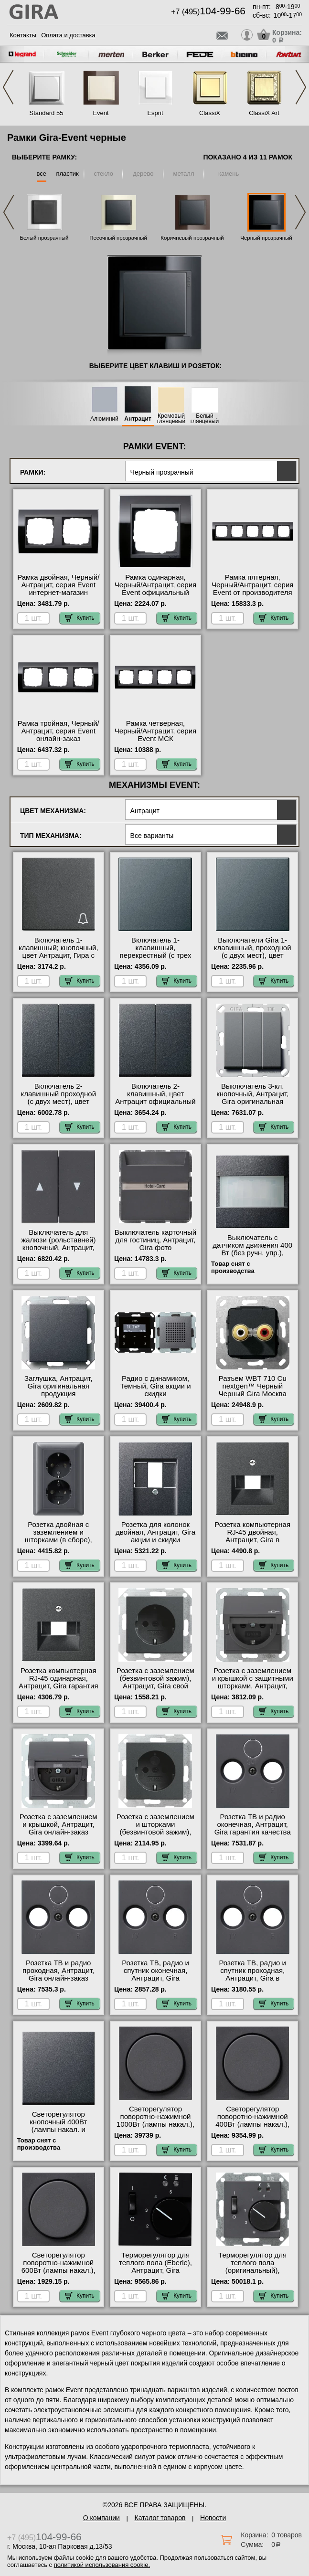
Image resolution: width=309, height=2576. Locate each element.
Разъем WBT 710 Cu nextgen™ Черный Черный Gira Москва (253, 1386)
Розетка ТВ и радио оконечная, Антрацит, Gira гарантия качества (252, 1824)
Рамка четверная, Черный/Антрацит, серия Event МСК (155, 731)
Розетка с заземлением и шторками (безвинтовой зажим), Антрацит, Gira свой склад (155, 1832)
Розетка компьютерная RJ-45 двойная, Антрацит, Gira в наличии (252, 1536)
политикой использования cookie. (102, 2564)
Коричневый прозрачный (192, 238)
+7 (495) (208, 12)
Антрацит (137, 419)
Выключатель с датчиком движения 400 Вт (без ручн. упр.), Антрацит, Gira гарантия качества (252, 1253)
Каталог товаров (160, 2518)
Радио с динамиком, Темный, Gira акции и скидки (155, 1386)
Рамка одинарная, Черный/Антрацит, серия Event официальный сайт (155, 588)
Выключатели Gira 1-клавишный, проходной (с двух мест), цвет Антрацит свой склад (252, 951)
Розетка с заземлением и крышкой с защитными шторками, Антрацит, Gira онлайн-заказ (252, 1682)
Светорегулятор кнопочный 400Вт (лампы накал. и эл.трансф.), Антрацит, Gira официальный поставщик (58, 2133)
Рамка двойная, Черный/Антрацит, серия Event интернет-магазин (58, 584)
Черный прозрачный (266, 238)
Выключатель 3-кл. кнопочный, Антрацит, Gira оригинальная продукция (252, 1097)
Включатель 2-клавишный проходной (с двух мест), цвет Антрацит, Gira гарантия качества (58, 1101)
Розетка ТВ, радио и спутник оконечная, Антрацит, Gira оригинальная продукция (155, 1978)
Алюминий (104, 419)
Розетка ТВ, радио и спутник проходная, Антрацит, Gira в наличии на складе (252, 1974)
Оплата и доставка (68, 35)
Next (301, 87)
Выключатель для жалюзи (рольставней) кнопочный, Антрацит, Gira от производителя (58, 1244)
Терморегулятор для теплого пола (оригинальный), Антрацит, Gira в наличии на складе (252, 2270)
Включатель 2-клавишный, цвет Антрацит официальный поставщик (155, 1097)
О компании (101, 2518)
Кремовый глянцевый (171, 418)
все (42, 173)
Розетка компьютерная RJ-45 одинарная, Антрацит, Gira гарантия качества (58, 1682)
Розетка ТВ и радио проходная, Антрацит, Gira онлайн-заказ (58, 1970)
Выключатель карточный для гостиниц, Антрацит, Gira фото (156, 1240)
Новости (213, 2518)
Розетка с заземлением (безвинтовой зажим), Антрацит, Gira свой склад (155, 1682)
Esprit (155, 113)
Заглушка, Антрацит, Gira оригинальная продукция (58, 1386)
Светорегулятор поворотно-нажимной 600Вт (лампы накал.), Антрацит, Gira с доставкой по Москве (58, 2270)
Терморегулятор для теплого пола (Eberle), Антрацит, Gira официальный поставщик (155, 2270)
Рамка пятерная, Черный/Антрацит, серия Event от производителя (252, 584)
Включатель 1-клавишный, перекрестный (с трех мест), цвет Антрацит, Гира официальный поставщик (156, 959)
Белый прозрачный (44, 238)
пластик (67, 173)
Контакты (23, 35)
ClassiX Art (264, 113)
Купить (80, 618)
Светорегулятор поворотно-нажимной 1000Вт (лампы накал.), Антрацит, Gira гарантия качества (155, 2124)
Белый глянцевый (205, 418)
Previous (8, 87)
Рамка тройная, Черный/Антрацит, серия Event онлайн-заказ (58, 731)
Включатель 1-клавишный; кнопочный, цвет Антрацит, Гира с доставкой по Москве (58, 951)
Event (100, 113)
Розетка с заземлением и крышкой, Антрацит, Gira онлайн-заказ (58, 1824)
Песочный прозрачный (118, 238)
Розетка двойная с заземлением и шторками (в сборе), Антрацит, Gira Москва (58, 1536)
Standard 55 (47, 113)
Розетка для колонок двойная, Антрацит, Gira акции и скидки (155, 1532)
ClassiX (209, 113)
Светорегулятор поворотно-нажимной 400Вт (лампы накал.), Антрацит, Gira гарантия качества (252, 2124)
